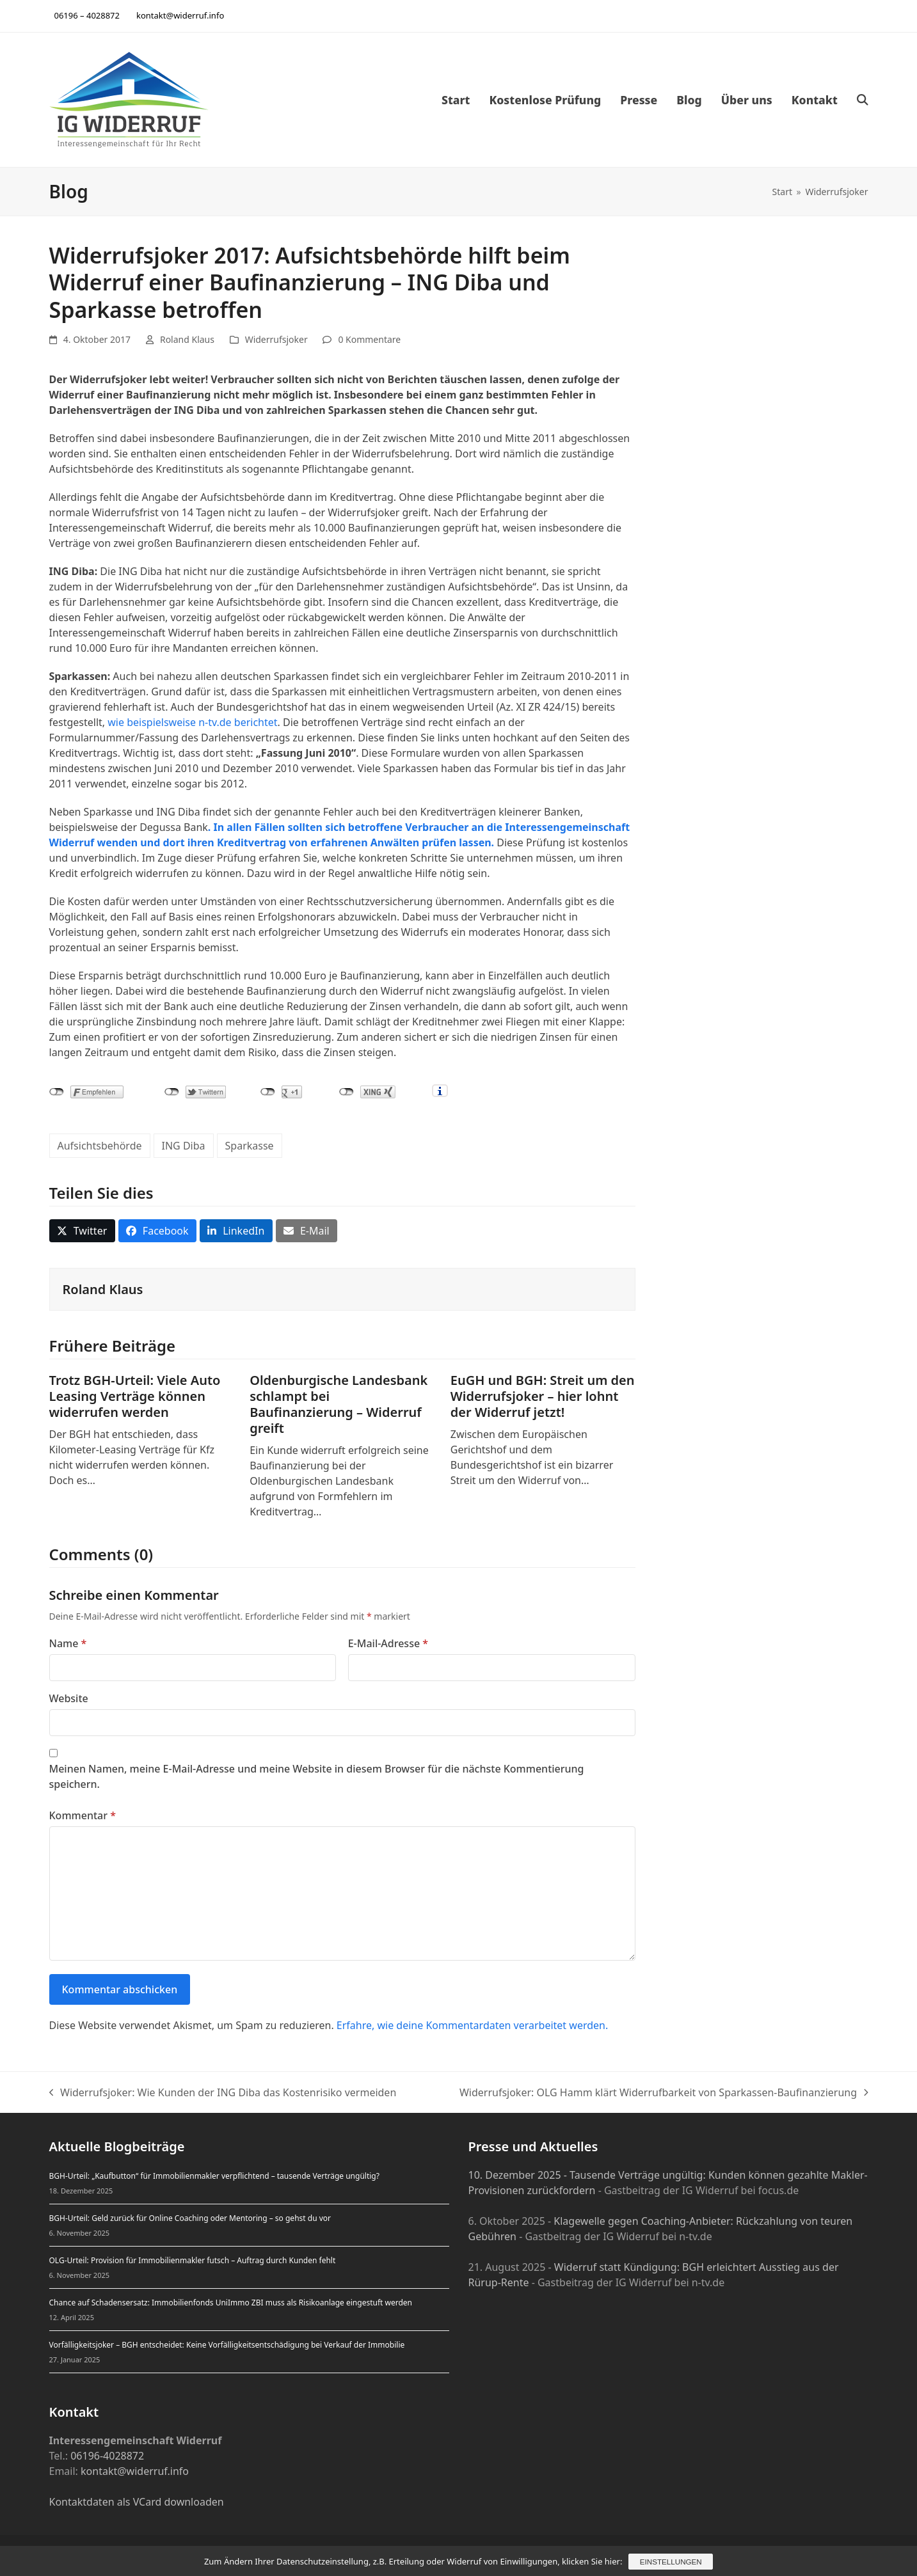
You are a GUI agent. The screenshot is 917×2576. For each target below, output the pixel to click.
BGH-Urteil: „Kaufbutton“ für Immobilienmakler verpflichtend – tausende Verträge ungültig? (214, 2175)
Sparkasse (249, 1146)
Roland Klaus (187, 339)
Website (68, 1698)
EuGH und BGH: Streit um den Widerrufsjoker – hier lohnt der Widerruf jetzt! (543, 1396)
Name (68, 1643)
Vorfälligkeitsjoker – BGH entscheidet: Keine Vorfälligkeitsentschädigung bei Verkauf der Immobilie (227, 2344)
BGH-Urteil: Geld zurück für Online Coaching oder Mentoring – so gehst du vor (190, 2218)
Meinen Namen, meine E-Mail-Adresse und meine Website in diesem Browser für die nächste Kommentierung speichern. (316, 1776)
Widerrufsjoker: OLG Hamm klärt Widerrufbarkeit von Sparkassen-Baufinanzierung (663, 2092)
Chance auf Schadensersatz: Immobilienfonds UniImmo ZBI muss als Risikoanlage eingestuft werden (230, 2302)
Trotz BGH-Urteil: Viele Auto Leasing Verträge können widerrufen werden (135, 1396)
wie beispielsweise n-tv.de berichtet (192, 722)
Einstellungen (671, 2561)
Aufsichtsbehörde (100, 1146)
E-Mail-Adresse (388, 1643)
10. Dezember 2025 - (519, 2175)
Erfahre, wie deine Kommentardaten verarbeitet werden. (472, 2025)
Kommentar (82, 1815)
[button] (862, 100)
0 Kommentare (369, 339)
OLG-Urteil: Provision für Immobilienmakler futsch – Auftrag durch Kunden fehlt (192, 2260)
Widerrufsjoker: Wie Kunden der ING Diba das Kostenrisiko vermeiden (223, 2092)
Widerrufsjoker (276, 339)
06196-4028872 (107, 2456)
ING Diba (183, 1146)
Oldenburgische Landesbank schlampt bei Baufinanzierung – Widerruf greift (338, 1404)
